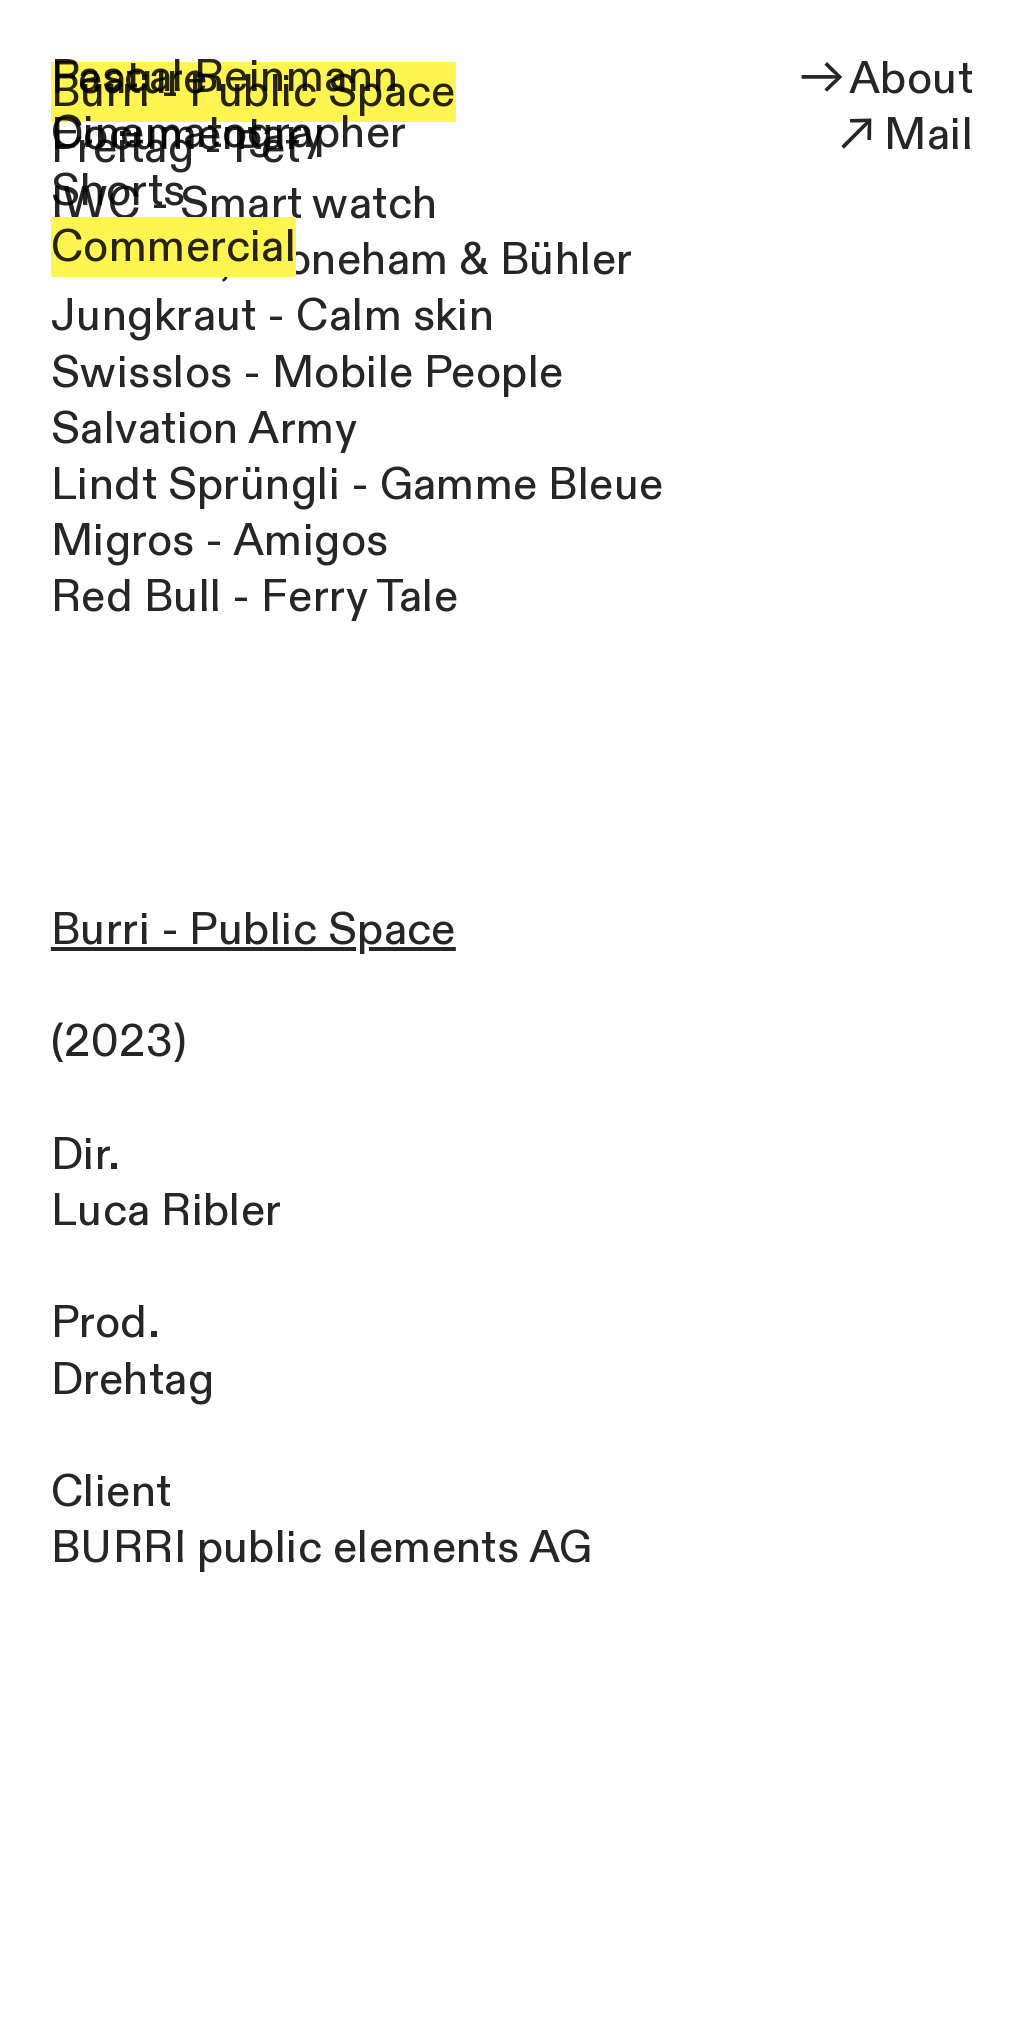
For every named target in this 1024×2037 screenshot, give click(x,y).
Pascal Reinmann (225, 77)
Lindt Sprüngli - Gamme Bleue (357, 485)
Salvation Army (204, 429)
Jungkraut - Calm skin (272, 316)
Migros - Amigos (220, 541)
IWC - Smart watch (244, 204)
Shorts (118, 191)
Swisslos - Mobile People (307, 373)
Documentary (188, 135)
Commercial (174, 247)
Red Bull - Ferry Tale (254, 597)
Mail (901, 135)
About (884, 79)
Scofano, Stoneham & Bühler (342, 260)
